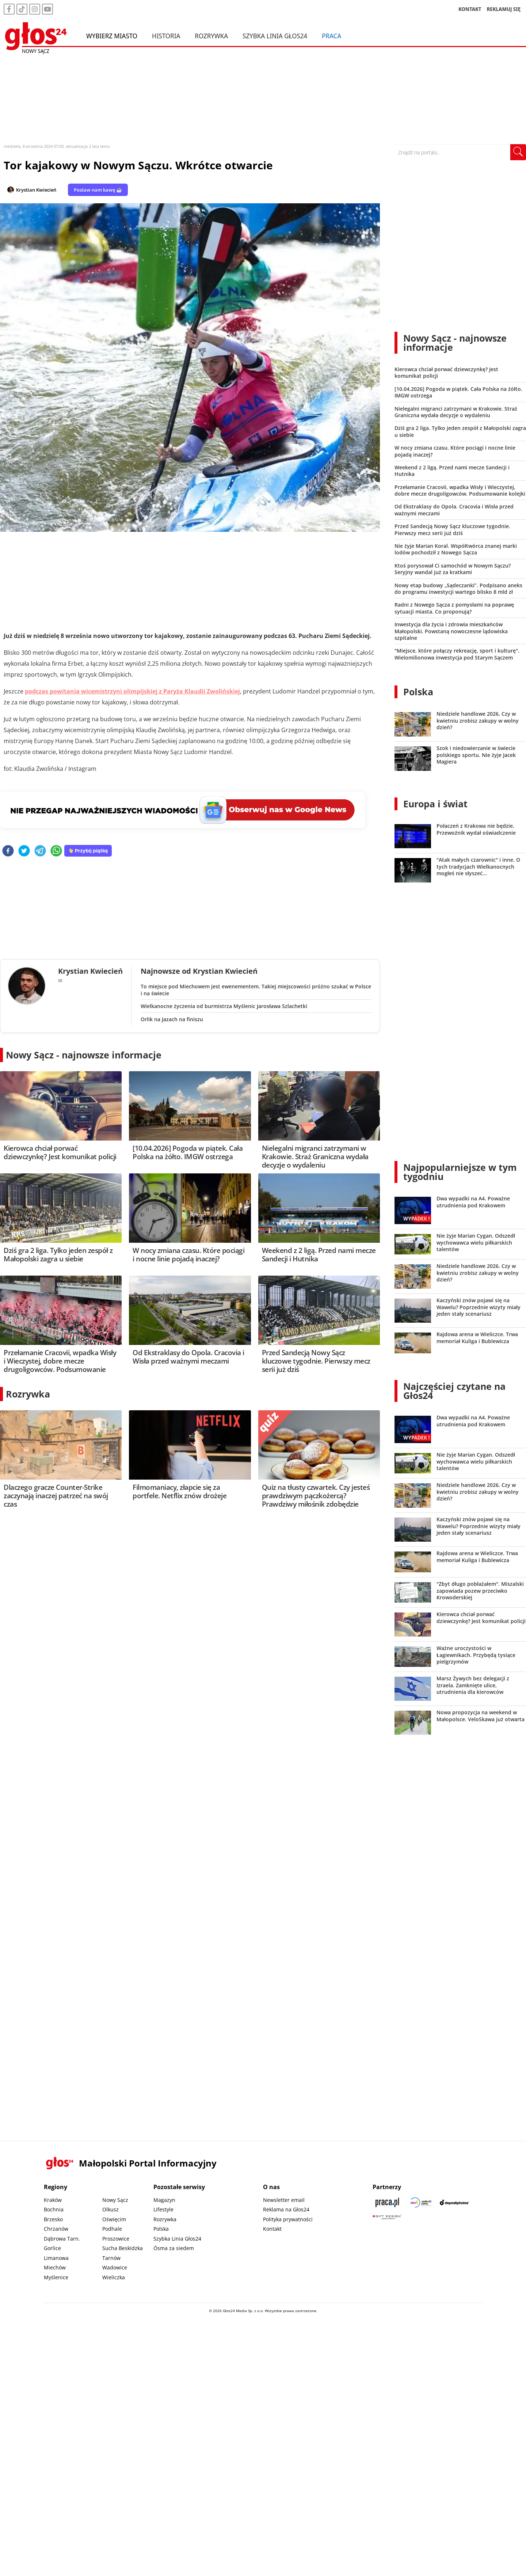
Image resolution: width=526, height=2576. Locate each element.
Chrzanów (56, 2228)
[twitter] (24, 851)
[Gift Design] (387, 2217)
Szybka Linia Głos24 (275, 35)
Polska (418, 691)
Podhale (112, 2228)
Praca (331, 35)
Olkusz (110, 2209)
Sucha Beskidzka (122, 2248)
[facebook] (8, 851)
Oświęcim (114, 2219)
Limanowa (56, 2257)
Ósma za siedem (173, 2248)
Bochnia (54, 2209)
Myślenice (56, 2277)
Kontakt (272, 2228)
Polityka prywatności (288, 2219)
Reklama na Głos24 (286, 2209)
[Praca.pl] (387, 2202)
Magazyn (164, 2199)
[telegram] (40, 851)
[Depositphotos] (454, 2202)
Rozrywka (211, 35)
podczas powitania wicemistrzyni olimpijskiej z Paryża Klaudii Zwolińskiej (132, 691)
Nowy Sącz (115, 2199)
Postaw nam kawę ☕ (98, 190)
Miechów (55, 2267)
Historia (166, 35)
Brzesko (53, 2219)
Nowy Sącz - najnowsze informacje (83, 1055)
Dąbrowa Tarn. (62, 2238)
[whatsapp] (56, 851)
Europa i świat (435, 803)
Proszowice (115, 2238)
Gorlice (52, 2248)
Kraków (53, 2199)
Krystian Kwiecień (36, 190)
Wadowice (114, 2267)
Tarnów (111, 2257)
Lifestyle (163, 2209)
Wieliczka (113, 2277)
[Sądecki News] (420, 2202)
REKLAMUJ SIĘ (504, 8)
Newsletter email (284, 2199)
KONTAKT (469, 8)
